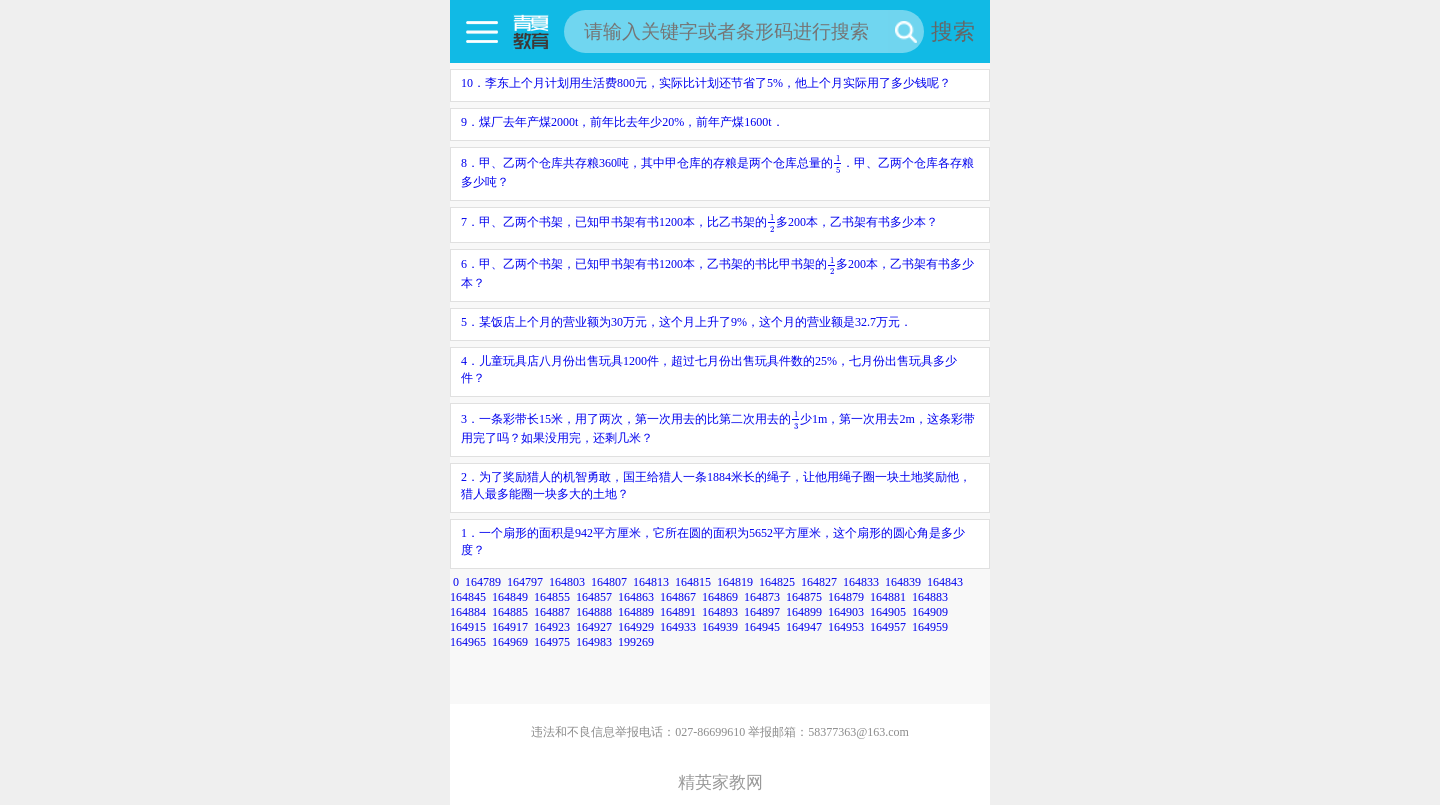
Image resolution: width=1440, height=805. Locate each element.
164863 (636, 597)
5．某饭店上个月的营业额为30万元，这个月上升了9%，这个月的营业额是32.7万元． (686, 322)
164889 (636, 612)
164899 (804, 612)
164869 (720, 597)
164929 (636, 627)
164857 (594, 597)
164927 (594, 627)
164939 (720, 627)
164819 (735, 582)
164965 (468, 642)
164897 (762, 612)
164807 (609, 582)
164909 (930, 612)
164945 (762, 627)
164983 (594, 642)
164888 (594, 612)
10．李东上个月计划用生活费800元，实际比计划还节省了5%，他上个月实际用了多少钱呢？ (706, 83)
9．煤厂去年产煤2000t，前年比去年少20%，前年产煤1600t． (622, 122)
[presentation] (837, 163)
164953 (846, 627)
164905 (888, 612)
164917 (510, 627)
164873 (762, 597)
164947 (804, 627)
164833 (861, 582)
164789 (483, 582)
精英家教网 (720, 782)
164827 (819, 582)
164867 (678, 597)
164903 (846, 612)
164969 (510, 642)
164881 (888, 597)
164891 (678, 612)
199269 (636, 642)
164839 (903, 582)
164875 (804, 597)
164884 (468, 612)
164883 (930, 597)
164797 (525, 582)
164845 (468, 597)
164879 (846, 597)
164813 (651, 582)
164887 (552, 612)
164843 (945, 582)
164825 (777, 582)
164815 (693, 582)
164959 (930, 627)
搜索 (953, 31)
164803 (567, 582)
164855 (552, 597)
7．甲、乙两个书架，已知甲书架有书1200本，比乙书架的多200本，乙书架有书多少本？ (699, 222)
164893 (720, 612)
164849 (510, 597)
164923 (552, 627)
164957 (888, 627)
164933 (678, 627)
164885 (510, 612)
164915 (468, 627)
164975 (552, 642)
